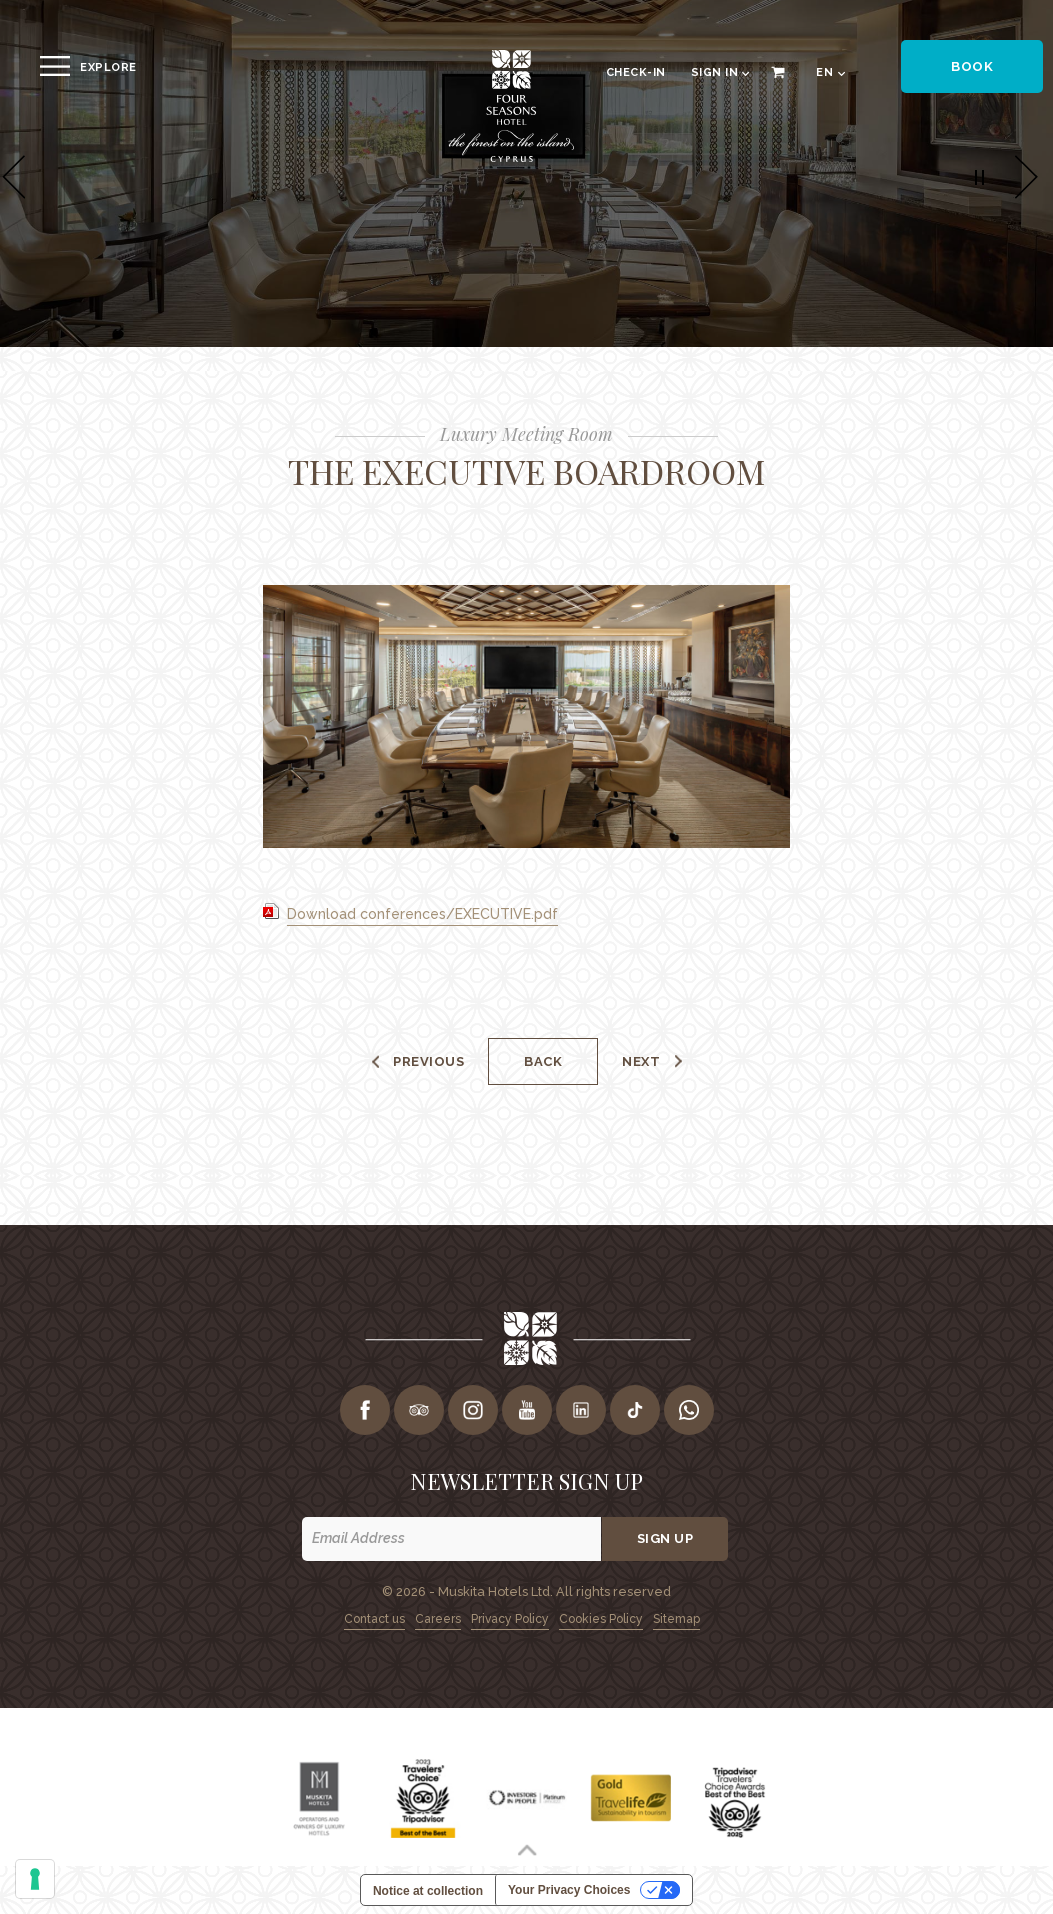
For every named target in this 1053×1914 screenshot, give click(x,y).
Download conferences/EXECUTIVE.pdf (422, 914)
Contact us (374, 1619)
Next (641, 1061)
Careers (438, 1619)
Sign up (665, 1538)
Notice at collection (428, 1891)
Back (543, 1061)
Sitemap (676, 1619)
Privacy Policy (510, 1619)
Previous (428, 1061)
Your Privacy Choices (569, 1890)
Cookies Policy (601, 1619)
